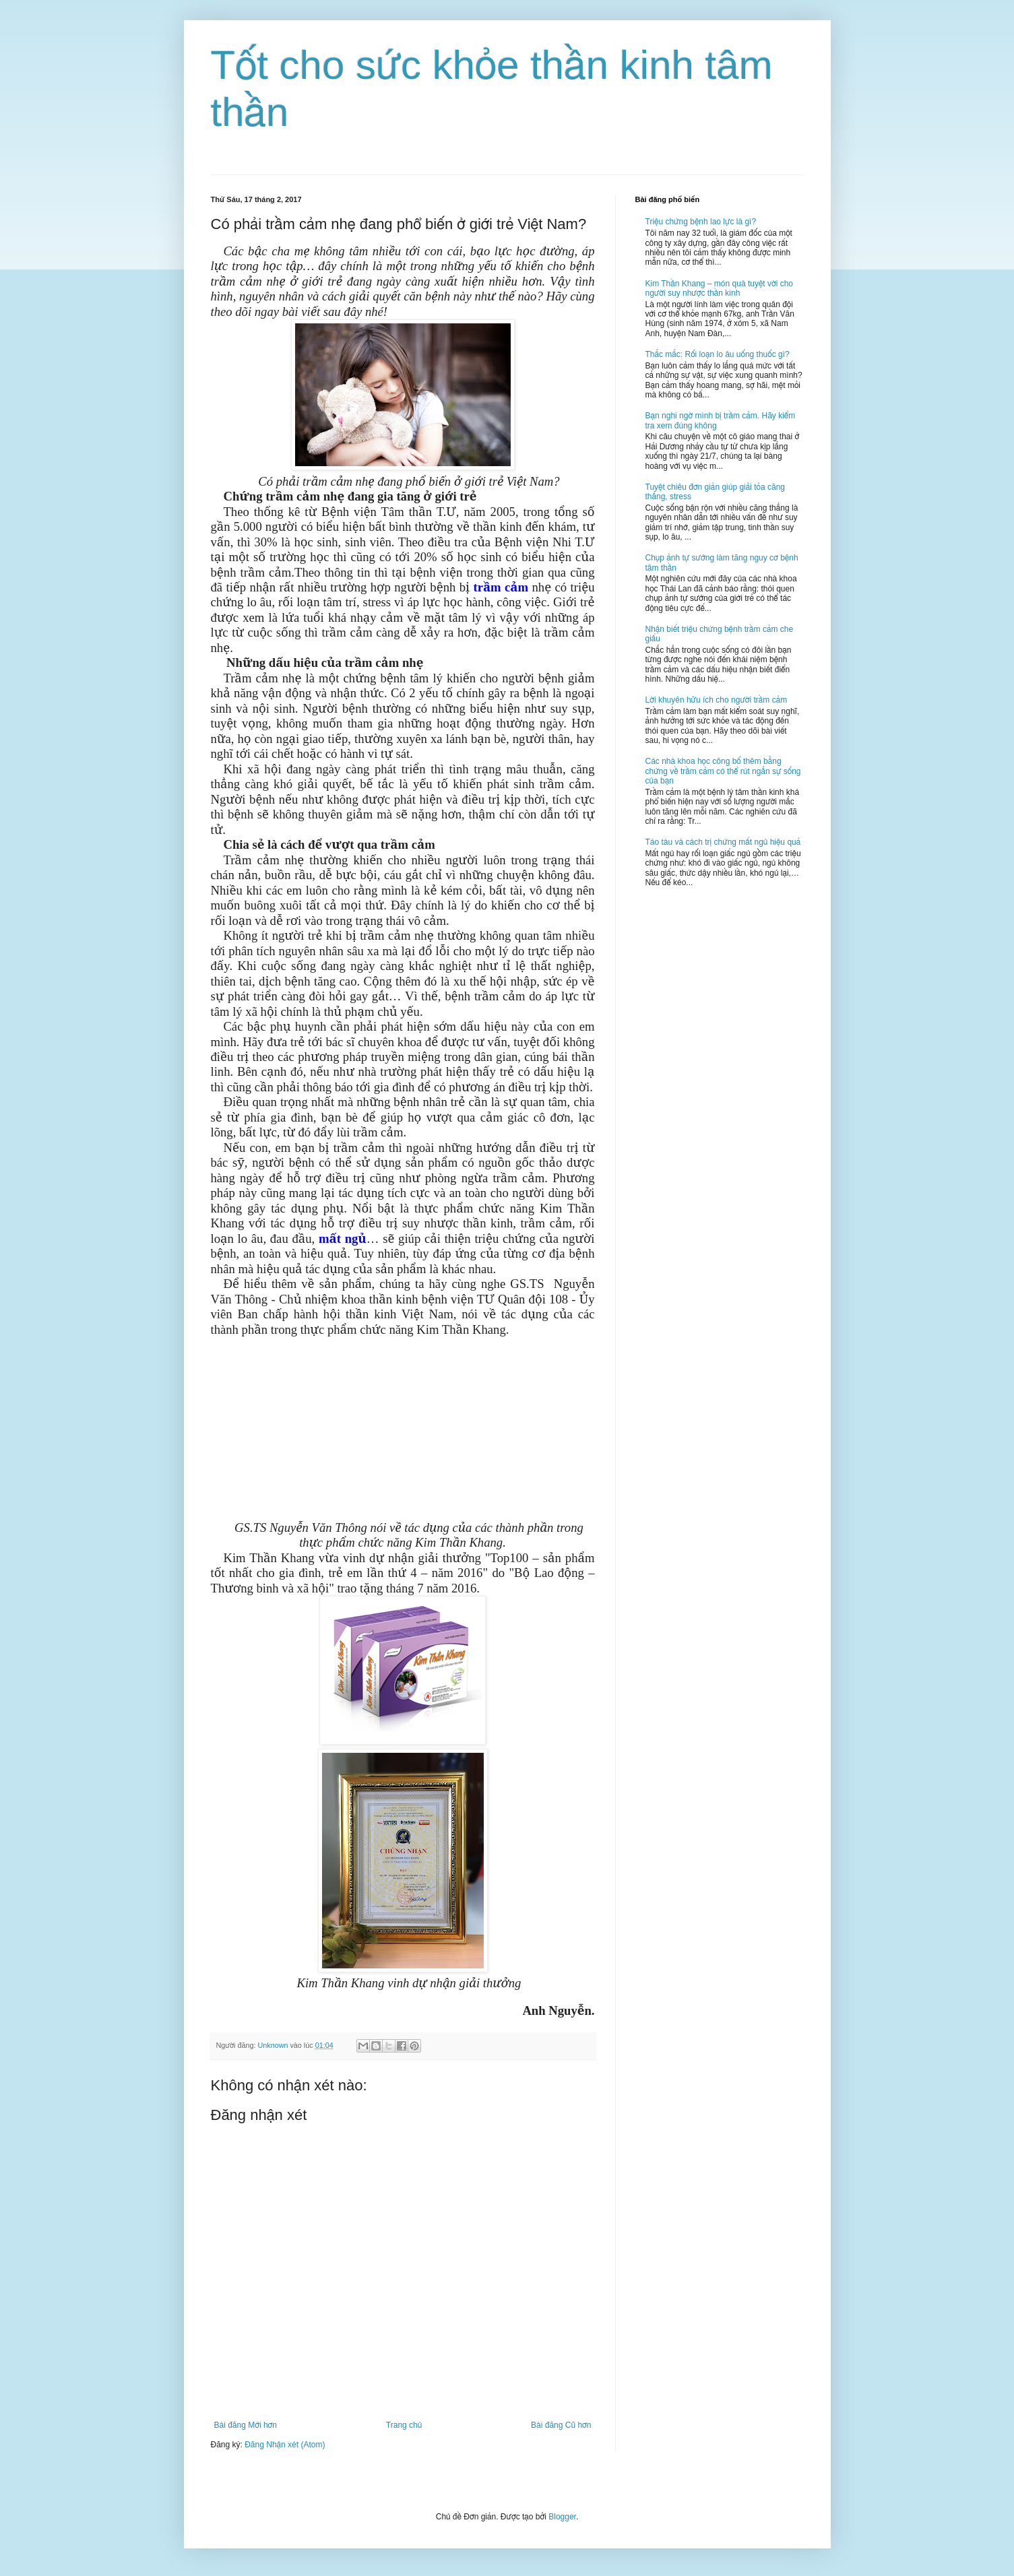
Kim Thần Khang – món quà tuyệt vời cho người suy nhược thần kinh (719, 288)
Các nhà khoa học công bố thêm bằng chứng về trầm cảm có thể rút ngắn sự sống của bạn (723, 770)
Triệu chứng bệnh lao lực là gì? (701, 221)
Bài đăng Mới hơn (245, 2425)
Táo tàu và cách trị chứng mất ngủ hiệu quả (723, 842)
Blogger (562, 2516)
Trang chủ (404, 2425)
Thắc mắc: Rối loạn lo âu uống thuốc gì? (717, 354)
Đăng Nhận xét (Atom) (285, 2444)
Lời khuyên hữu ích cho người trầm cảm (716, 700)
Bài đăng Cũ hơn (561, 2425)
